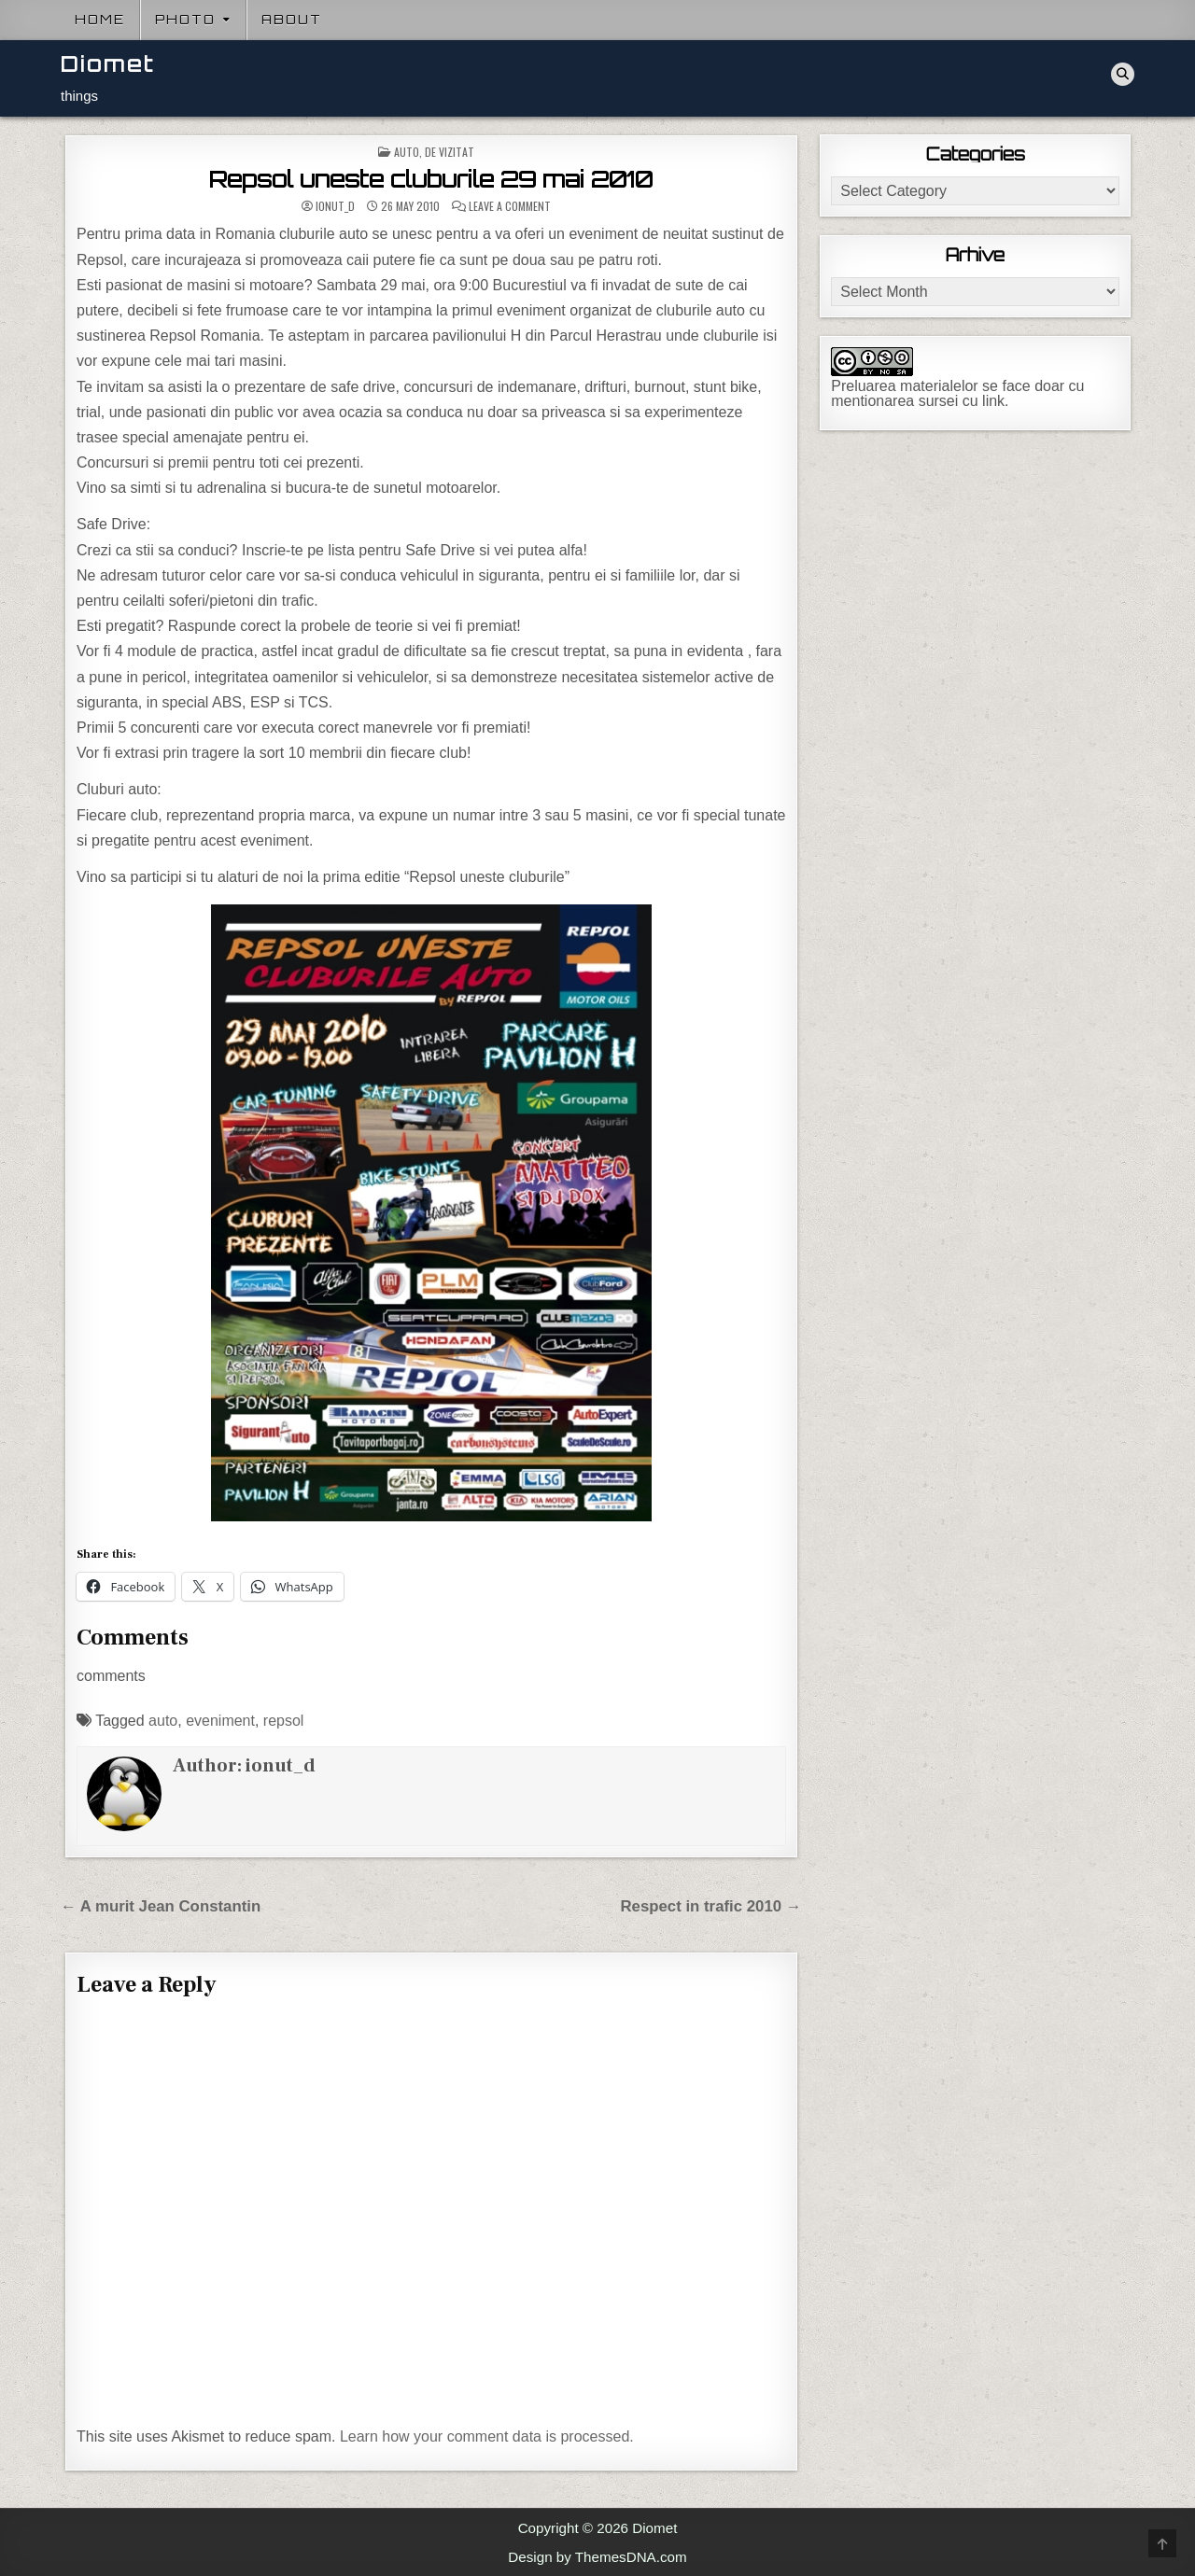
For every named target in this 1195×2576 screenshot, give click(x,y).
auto (162, 1721)
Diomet (108, 64)
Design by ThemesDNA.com (597, 2557)
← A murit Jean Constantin (160, 1906)
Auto (406, 152)
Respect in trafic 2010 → (710, 1906)
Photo (185, 19)
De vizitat (449, 152)
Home (100, 19)
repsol (283, 1721)
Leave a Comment (510, 206)
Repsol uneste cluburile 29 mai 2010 (431, 179)
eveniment (220, 1721)
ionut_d (335, 206)
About (291, 19)
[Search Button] (1122, 74)
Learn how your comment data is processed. (487, 2436)
